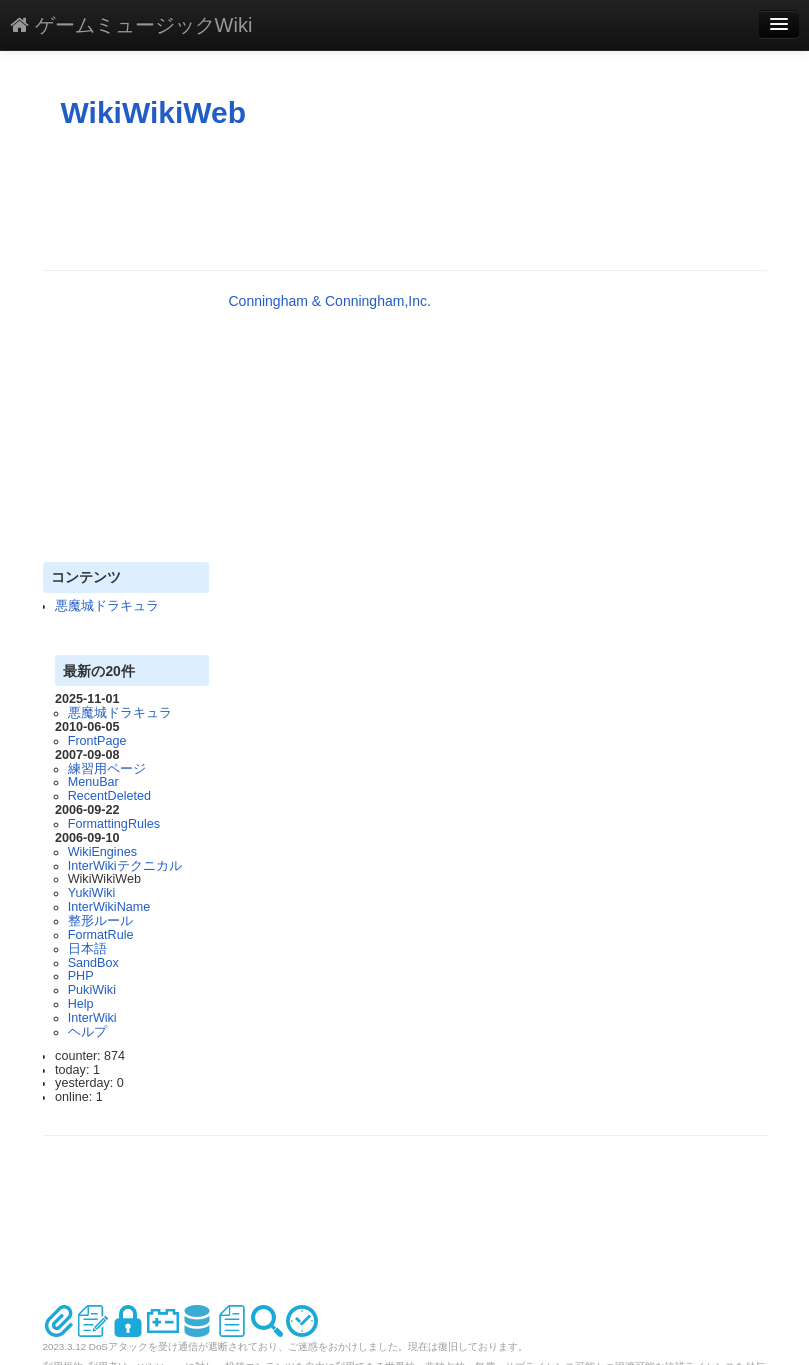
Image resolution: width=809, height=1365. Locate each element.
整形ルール (100, 921)
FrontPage (97, 741)
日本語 (87, 949)
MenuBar (93, 782)
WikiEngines (102, 852)
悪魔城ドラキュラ (107, 606)
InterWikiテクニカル (125, 866)
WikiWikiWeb (154, 112)
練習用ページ (107, 769)
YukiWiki (92, 893)
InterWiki (92, 1018)
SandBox (93, 963)
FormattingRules (114, 824)
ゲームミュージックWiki (131, 25)
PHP (81, 976)
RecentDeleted (109, 796)
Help (81, 1004)
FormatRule (101, 935)
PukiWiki (92, 990)
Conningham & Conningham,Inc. (330, 301)
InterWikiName (109, 907)
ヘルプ (87, 1032)
